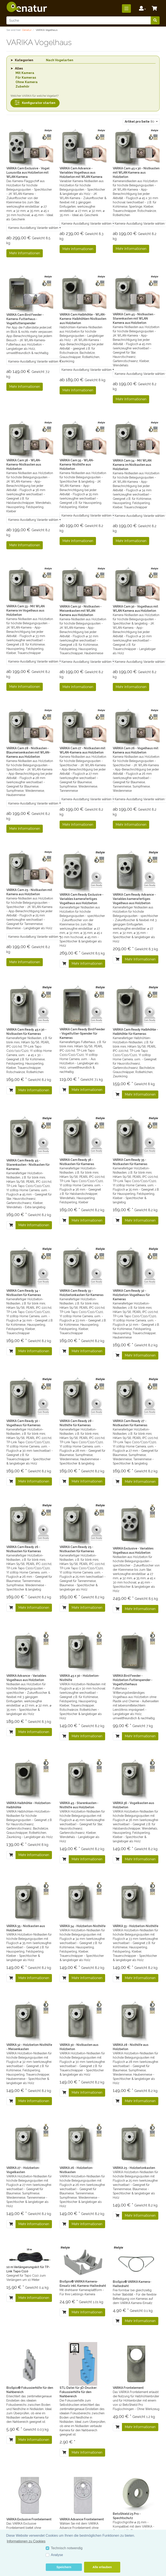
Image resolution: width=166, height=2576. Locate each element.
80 (140, 121)
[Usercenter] (142, 8)
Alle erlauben (102, 2567)
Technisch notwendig (67, 2548)
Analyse (57, 2555)
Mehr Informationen (24, 253)
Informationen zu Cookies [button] (26, 2541)
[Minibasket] (154, 8)
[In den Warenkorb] (64, 964)
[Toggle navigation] (126, 8)
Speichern (63, 2567)
